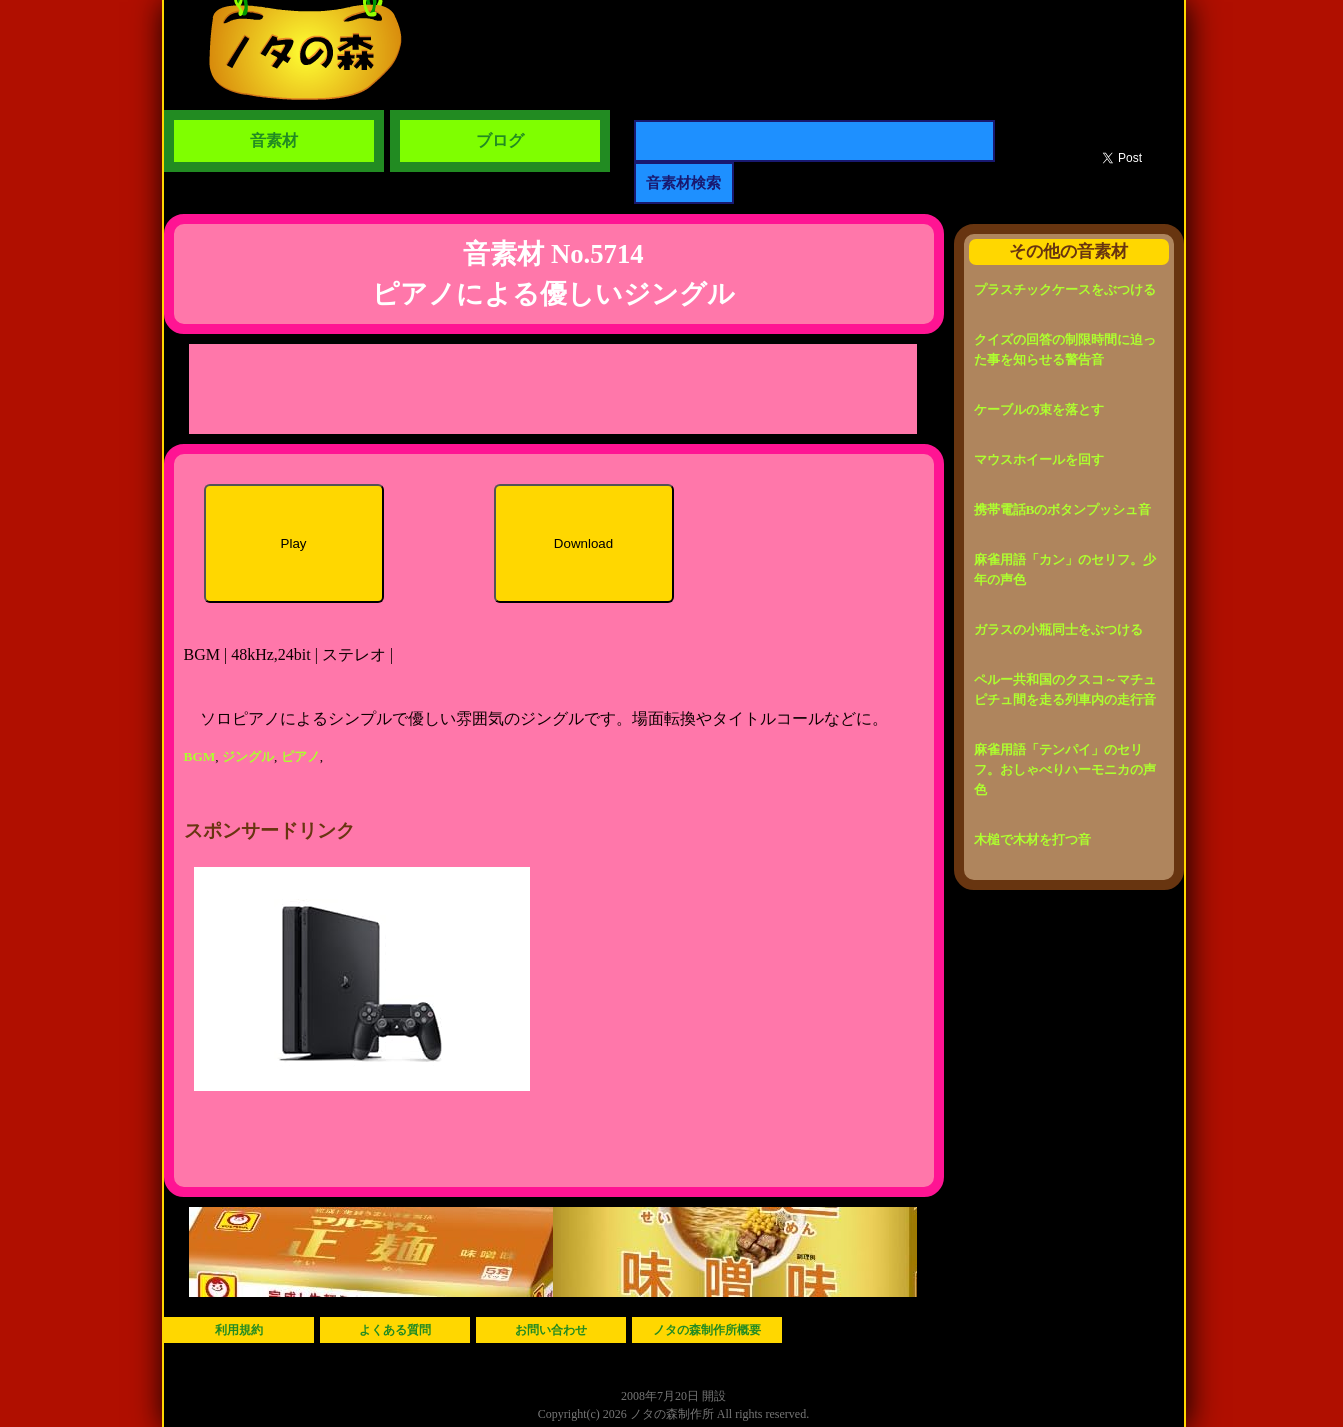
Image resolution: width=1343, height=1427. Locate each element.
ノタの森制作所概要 (707, 1330)
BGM (200, 756)
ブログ (500, 140)
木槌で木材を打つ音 (1032, 839)
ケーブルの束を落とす (1039, 409)
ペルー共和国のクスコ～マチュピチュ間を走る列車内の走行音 (1065, 689)
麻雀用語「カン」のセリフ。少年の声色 (1065, 569)
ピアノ (300, 756)
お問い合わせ (551, 1330)
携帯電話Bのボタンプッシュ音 (1063, 509)
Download (583, 543)
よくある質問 (395, 1330)
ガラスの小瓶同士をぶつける (1058, 629)
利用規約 (239, 1330)
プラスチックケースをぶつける (1065, 289)
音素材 (274, 140)
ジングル (248, 756)
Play (294, 543)
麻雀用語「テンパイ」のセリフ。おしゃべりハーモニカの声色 (1065, 769)
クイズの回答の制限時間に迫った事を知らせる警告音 (1065, 349)
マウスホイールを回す (1039, 459)
